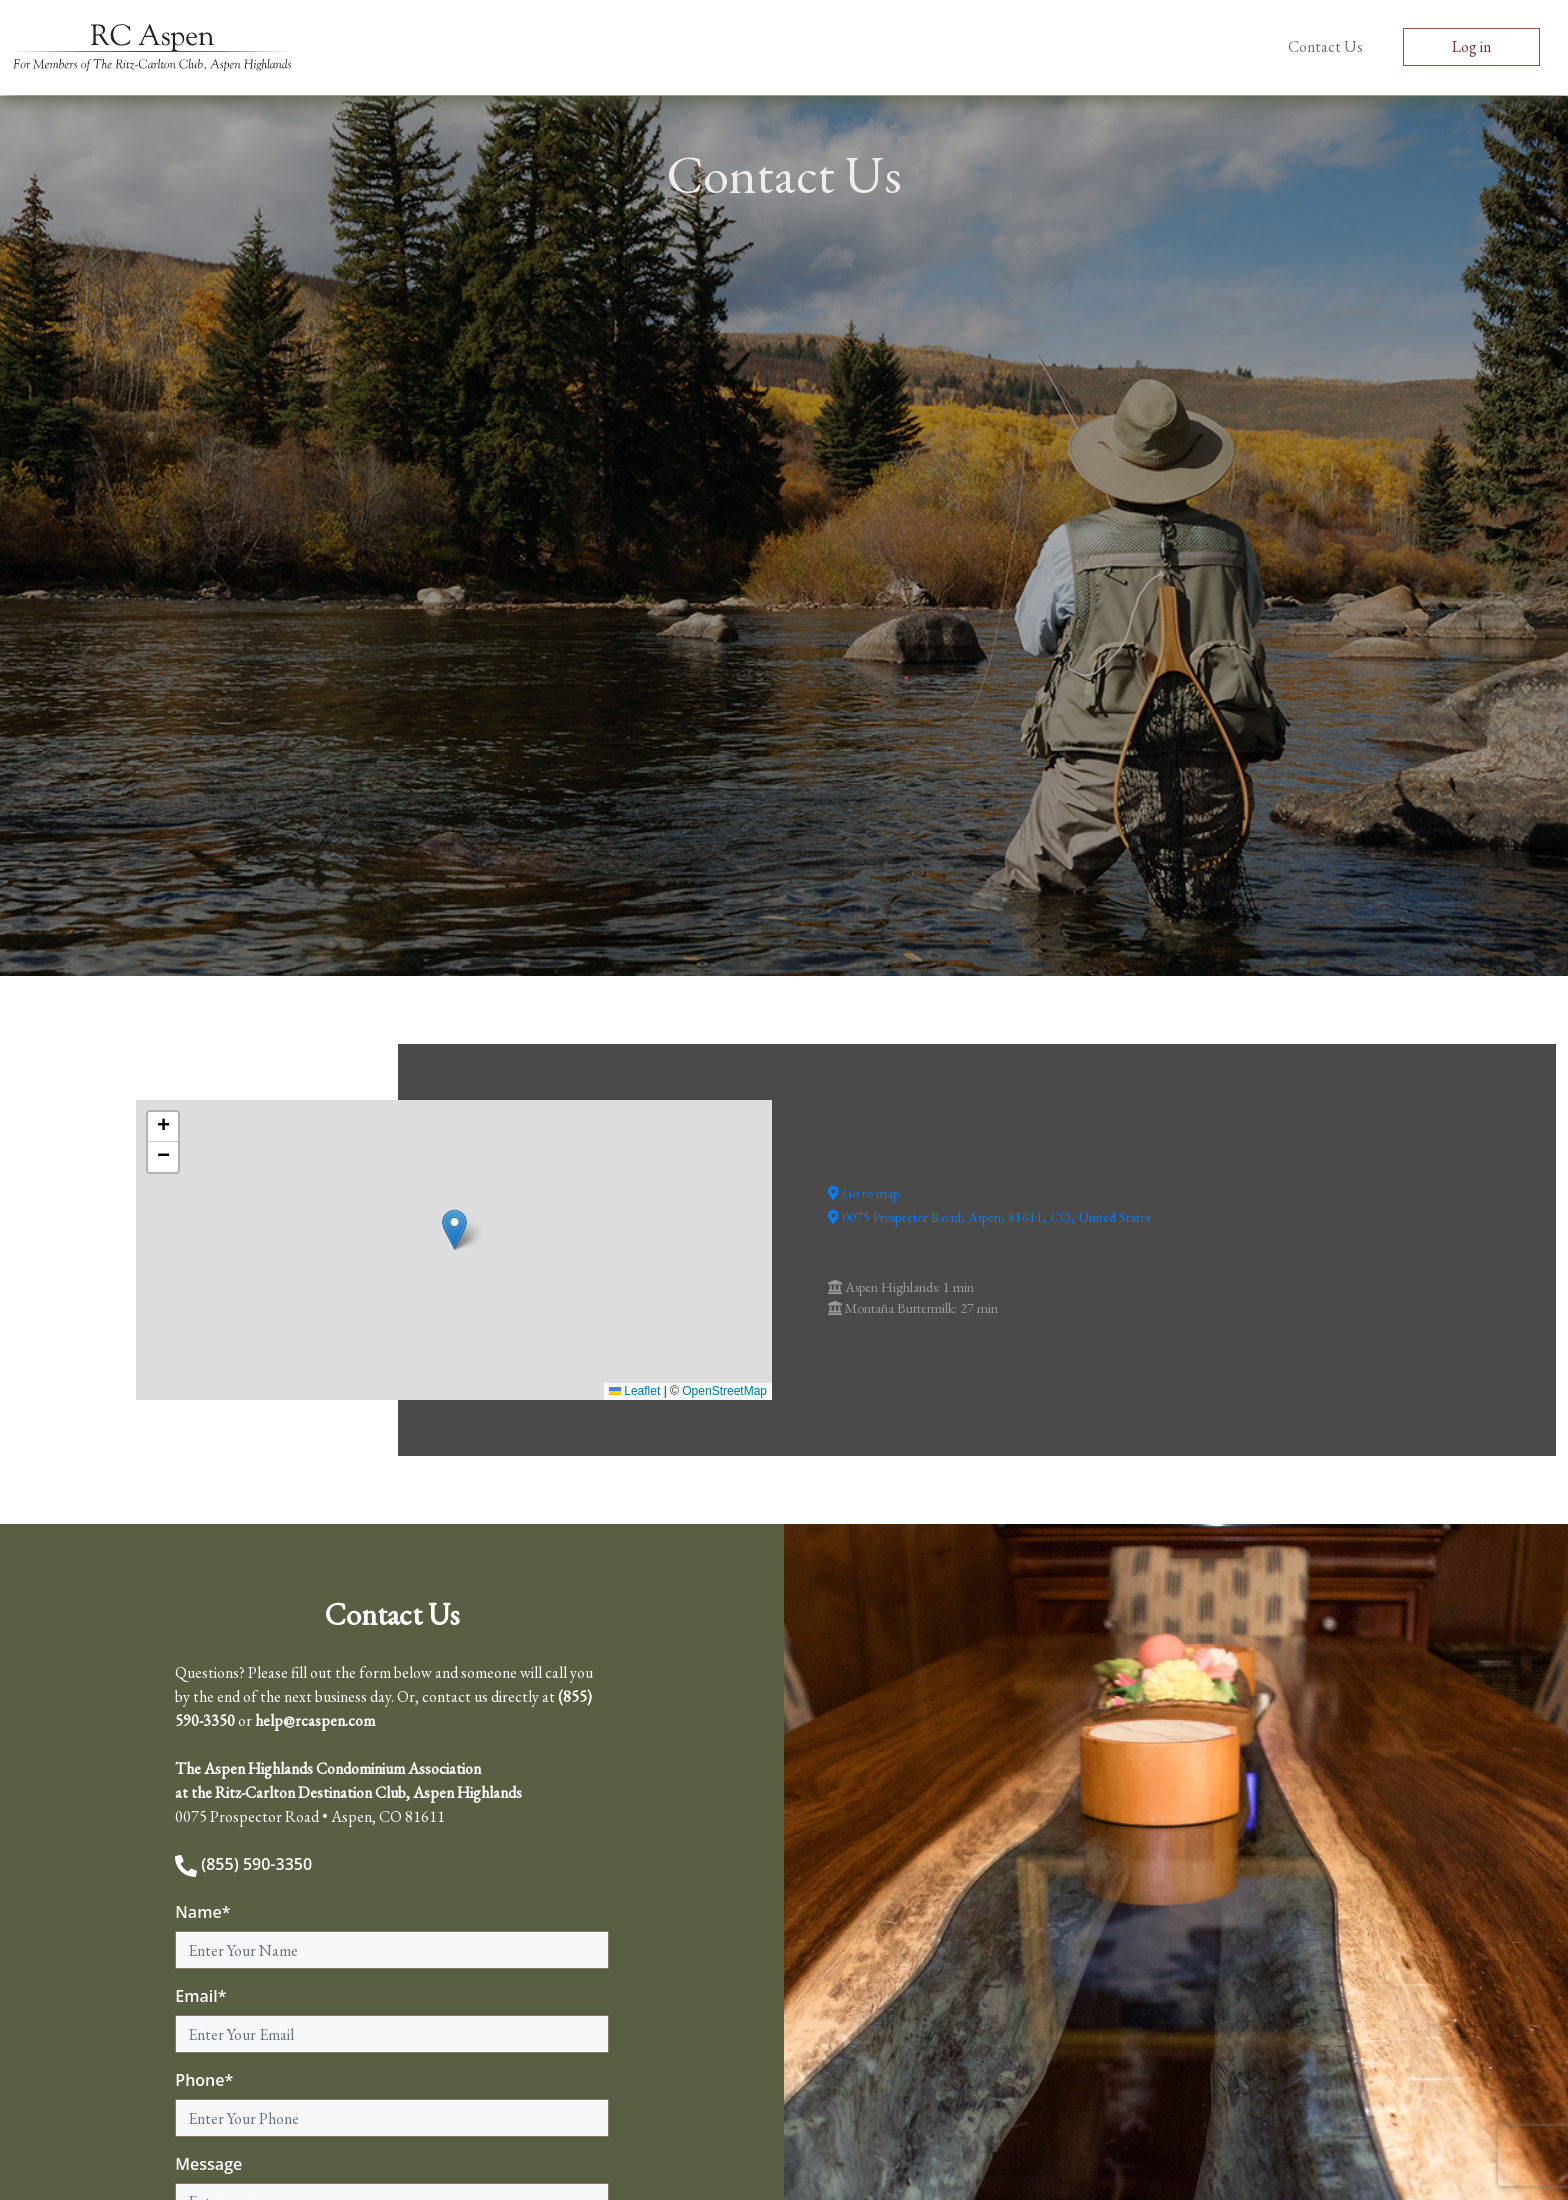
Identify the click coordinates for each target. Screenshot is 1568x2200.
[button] (454, 1229)
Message (208, 2164)
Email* (200, 1996)
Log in (1471, 46)
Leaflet (634, 1391)
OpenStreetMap (724, 1391)
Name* (202, 1912)
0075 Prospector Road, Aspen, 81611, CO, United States (989, 1217)
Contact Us (1325, 46)
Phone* (204, 2080)
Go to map (863, 1193)
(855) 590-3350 (243, 1864)
